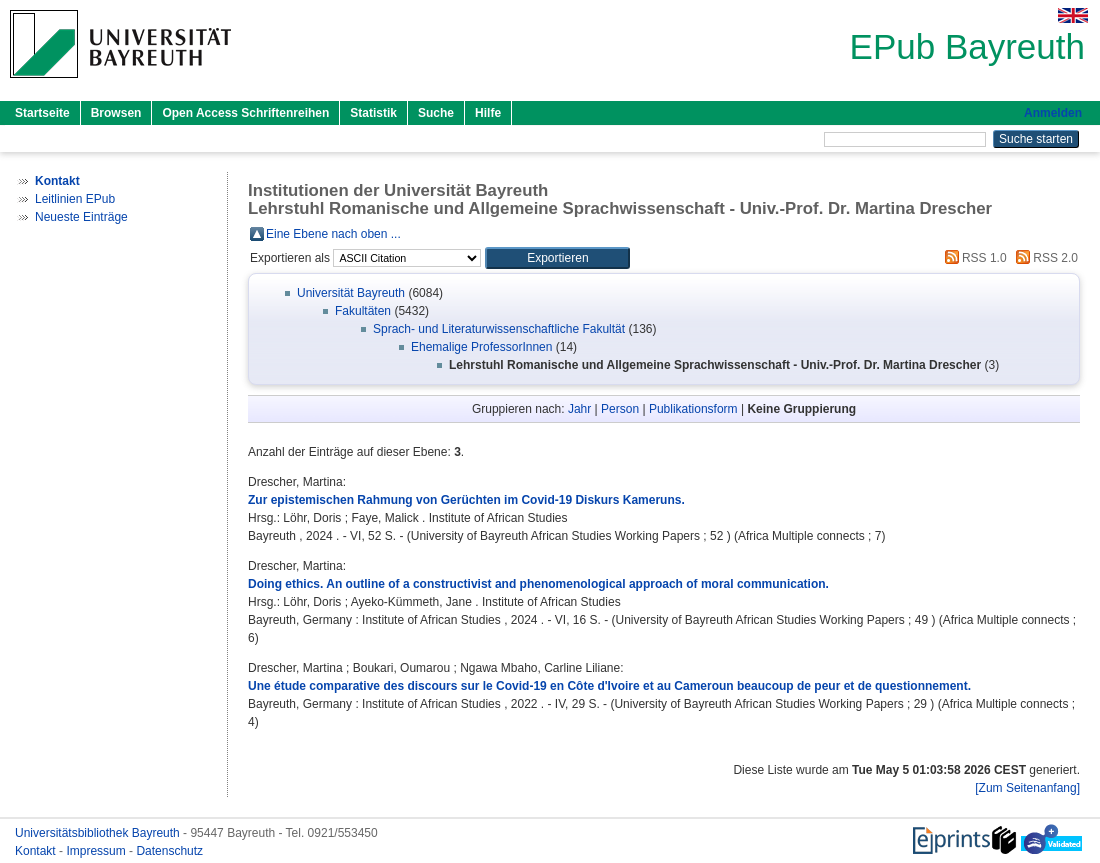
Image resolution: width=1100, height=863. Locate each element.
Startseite (42, 113)
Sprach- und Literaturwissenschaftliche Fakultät (499, 329)
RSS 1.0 (973, 258)
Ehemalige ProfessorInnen (481, 347)
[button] (557, 258)
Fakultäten (363, 311)
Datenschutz (169, 851)
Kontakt (37, 851)
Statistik (373, 113)
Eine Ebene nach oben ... (333, 234)
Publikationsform (693, 409)
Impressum (97, 851)
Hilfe (488, 113)
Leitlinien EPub (75, 199)
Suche (436, 113)
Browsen (116, 113)
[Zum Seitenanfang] (1027, 788)
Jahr (579, 409)
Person (620, 409)
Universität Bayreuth (351, 293)
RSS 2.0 (1044, 258)
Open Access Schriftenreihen (245, 113)
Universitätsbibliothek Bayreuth (99, 833)
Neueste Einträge (81, 217)
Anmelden (1053, 113)
